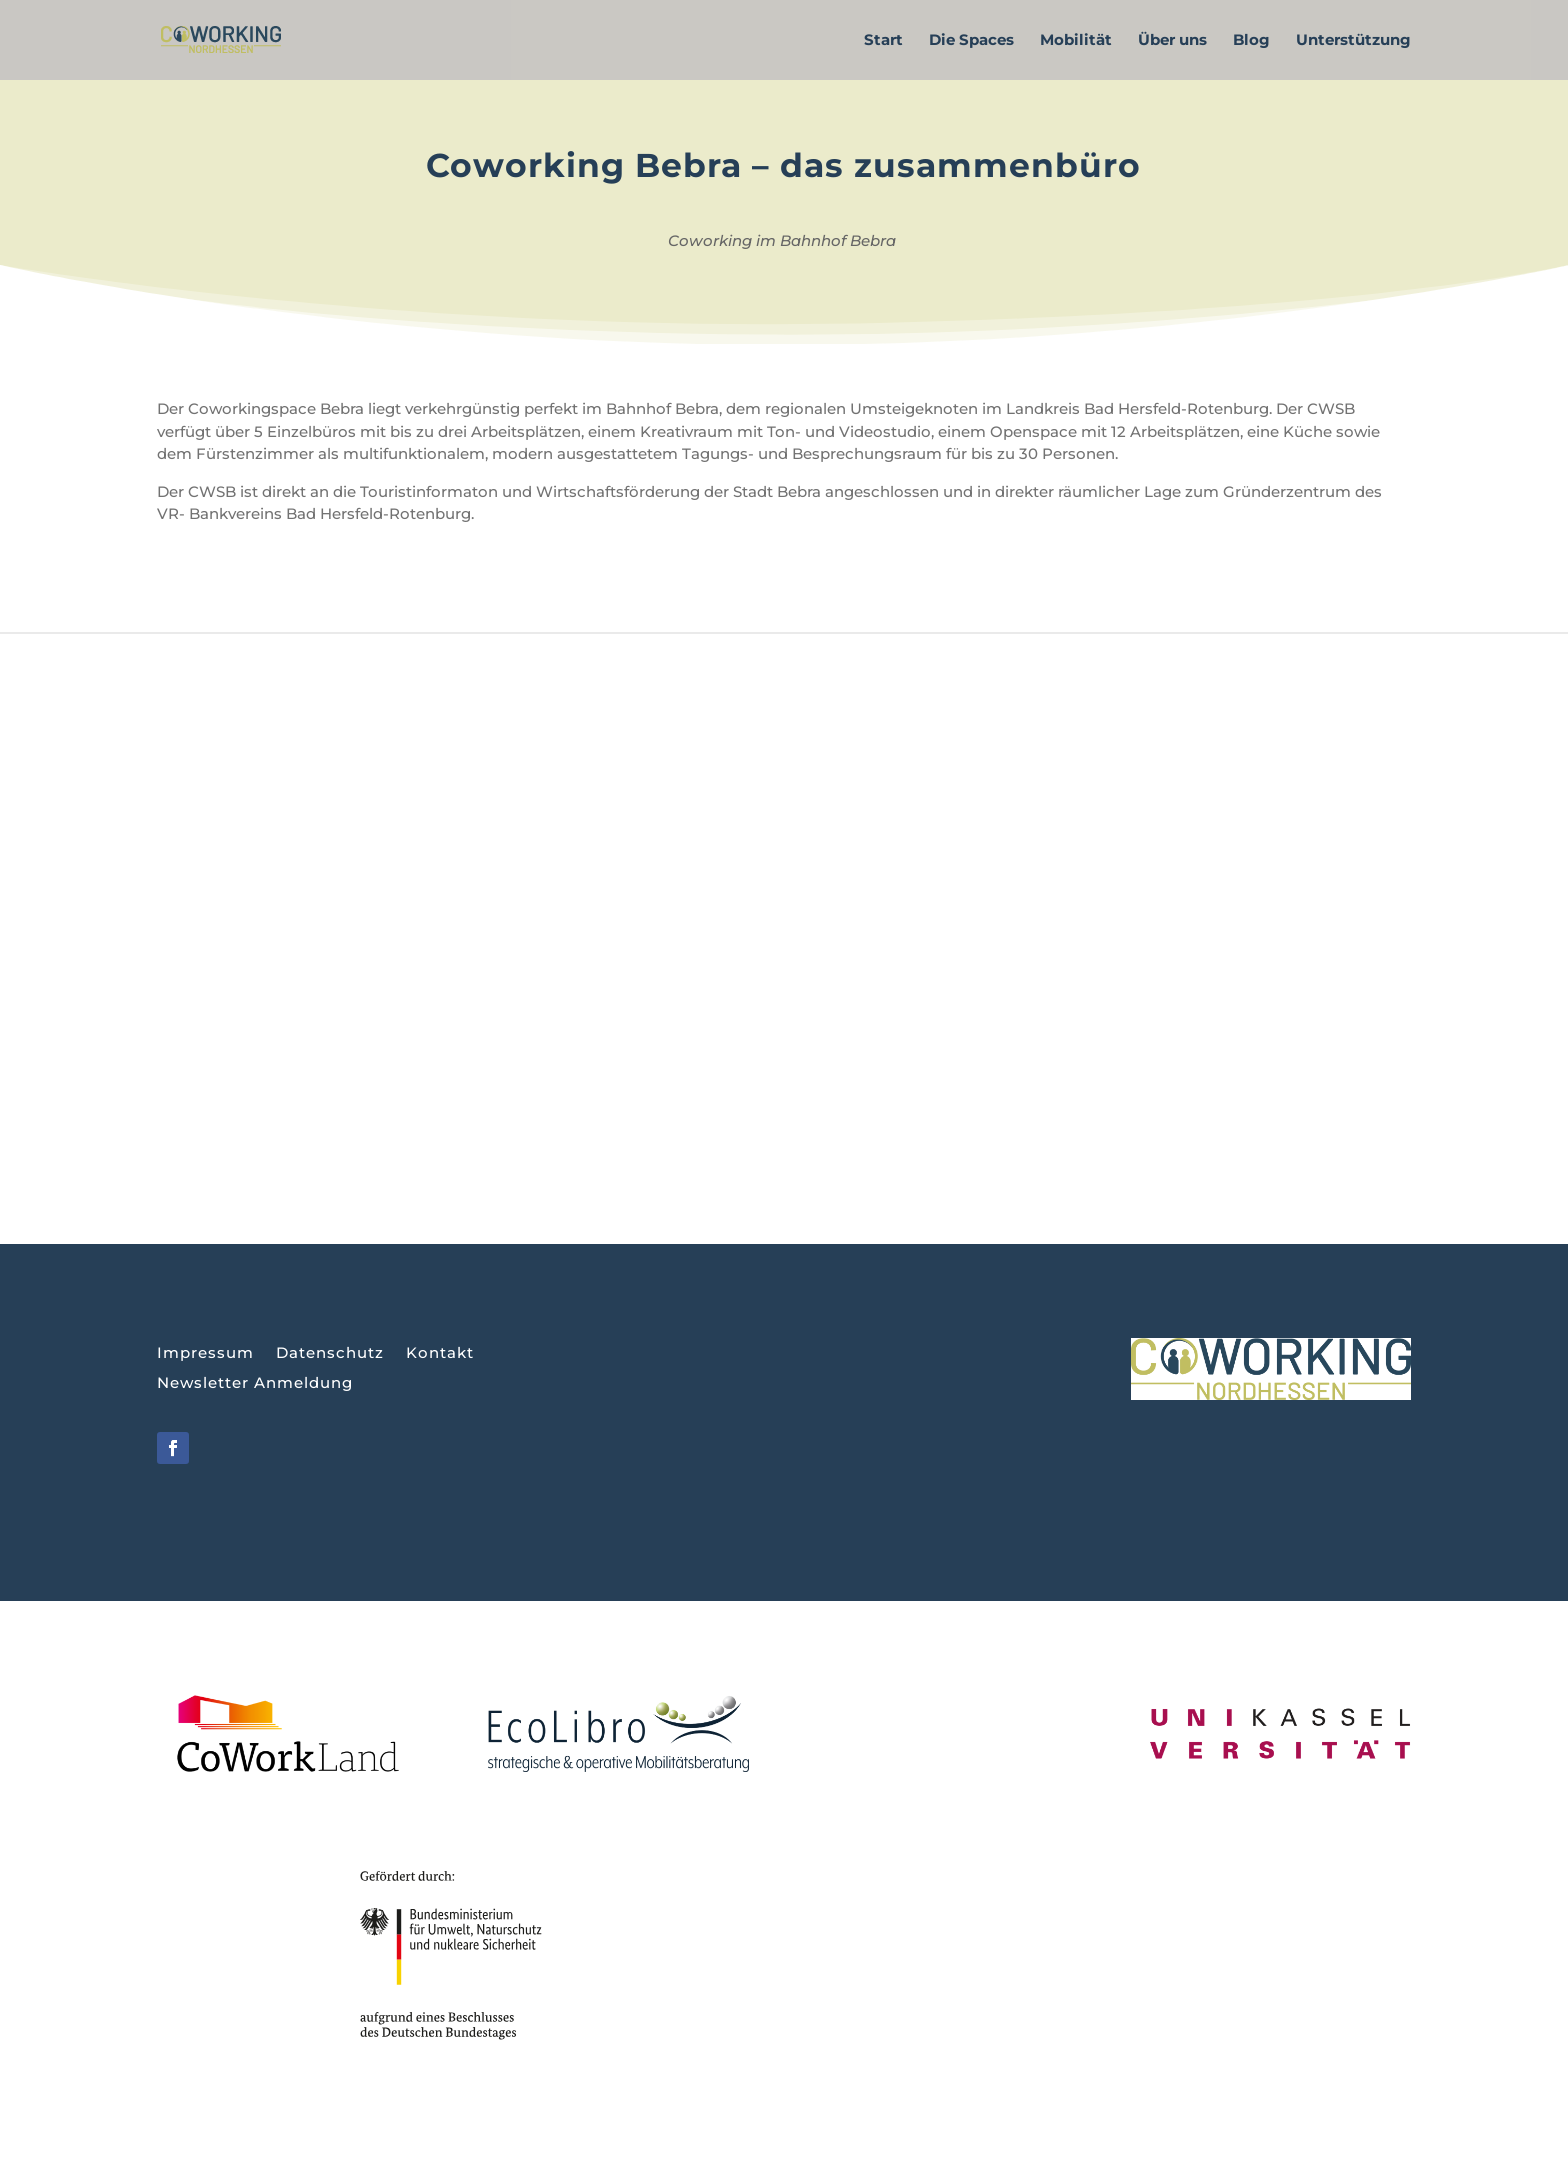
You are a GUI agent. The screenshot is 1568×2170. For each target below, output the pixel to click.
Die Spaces (971, 41)
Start (883, 41)
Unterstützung (1353, 41)
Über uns (1172, 41)
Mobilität (1076, 41)
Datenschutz (330, 1354)
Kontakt (440, 1354)
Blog (1251, 41)
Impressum (205, 1354)
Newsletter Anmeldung (255, 1384)
